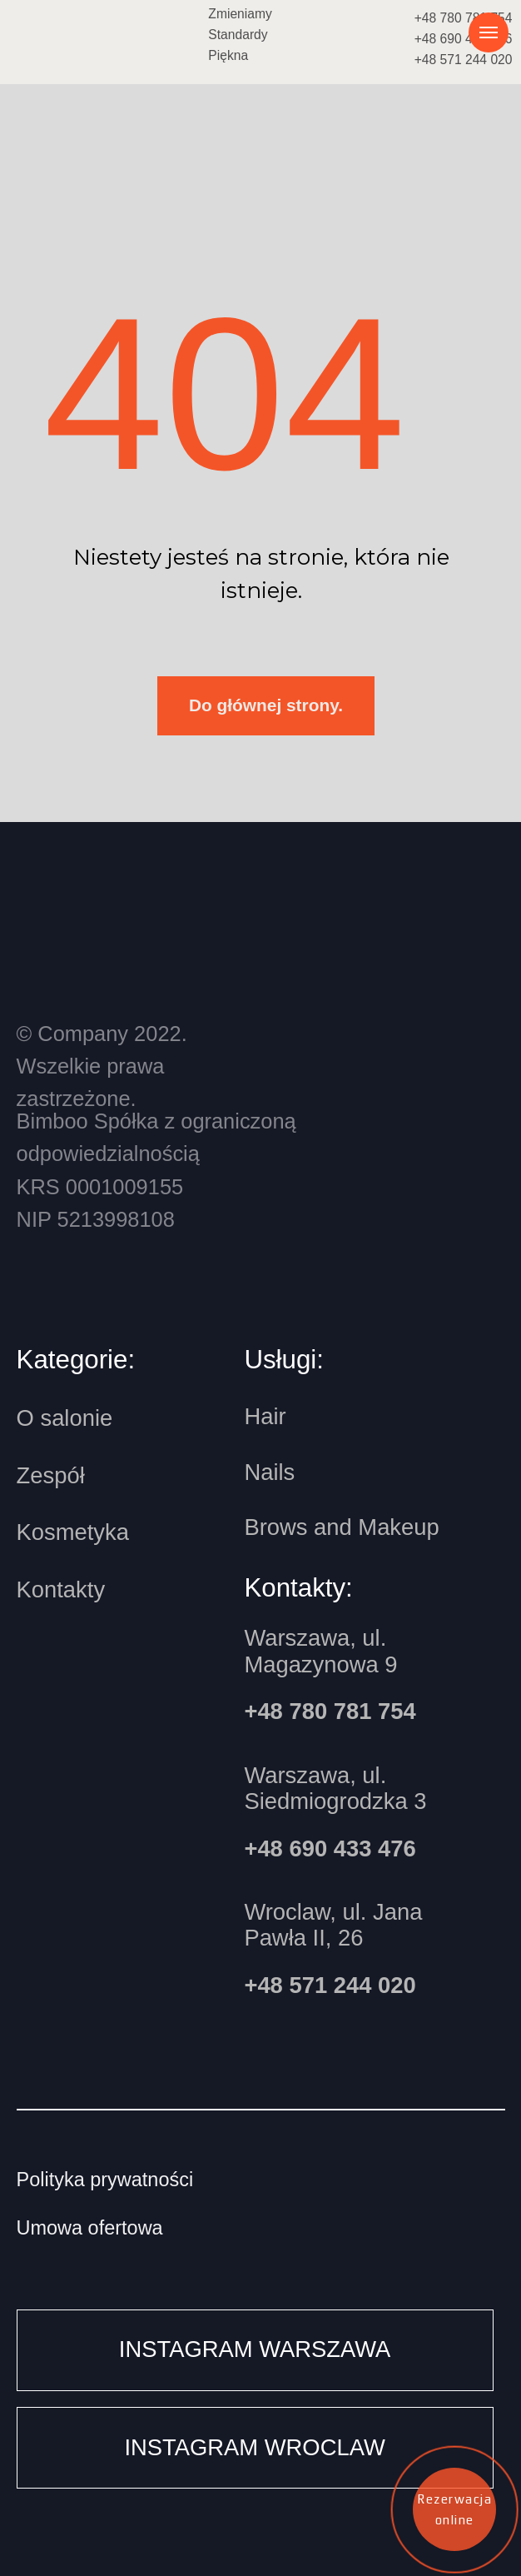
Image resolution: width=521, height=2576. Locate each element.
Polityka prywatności (105, 2179)
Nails (269, 1472)
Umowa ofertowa (90, 2228)
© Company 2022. (102, 1066)
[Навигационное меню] (488, 32)
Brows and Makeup (341, 1527)
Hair (264, 1416)
